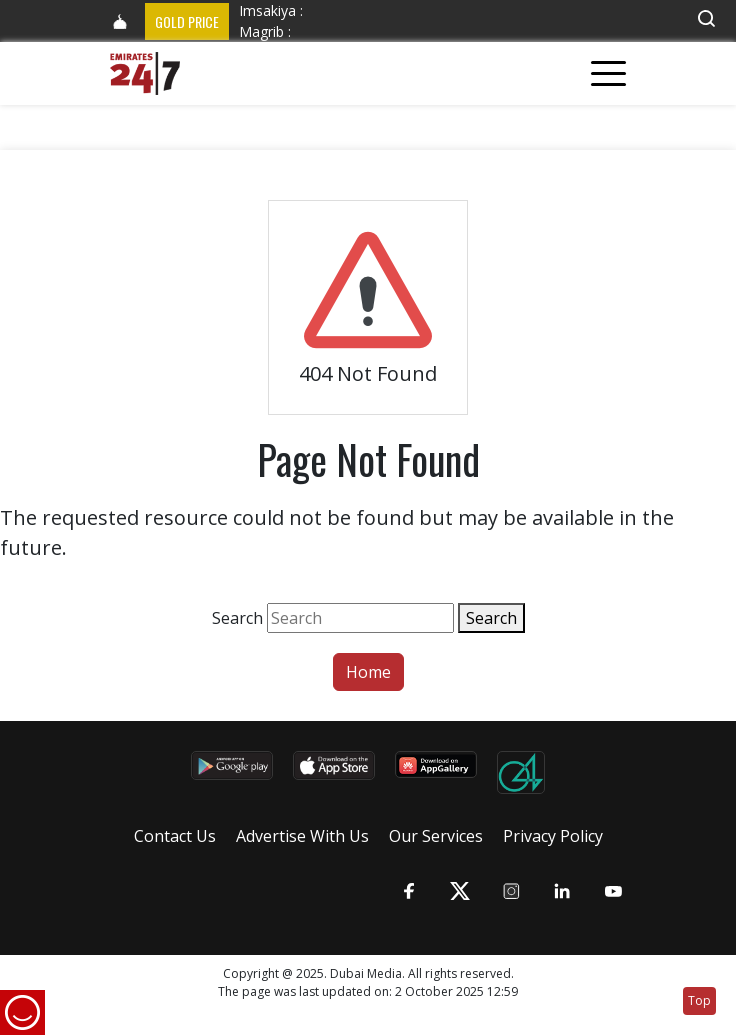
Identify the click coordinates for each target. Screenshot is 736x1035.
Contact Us (175, 836)
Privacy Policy (553, 836)
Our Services (436, 836)
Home (368, 672)
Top (699, 1000)
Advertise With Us (302, 836)
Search (237, 618)
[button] (706, 18)
